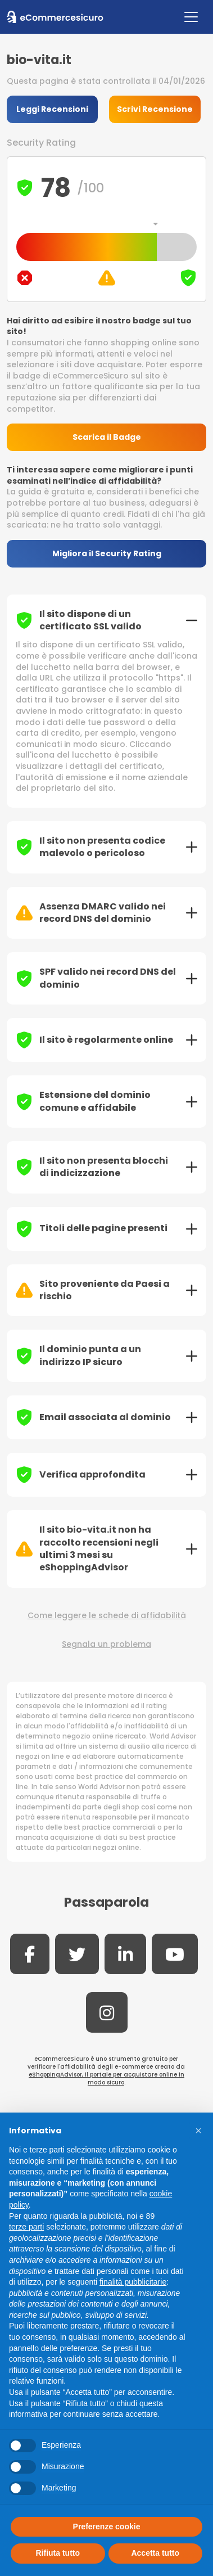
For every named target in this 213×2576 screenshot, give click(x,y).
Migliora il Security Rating (106, 553)
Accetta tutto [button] (155, 2552)
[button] (198, 2131)
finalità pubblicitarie (132, 2281)
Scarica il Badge (106, 437)
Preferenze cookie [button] (107, 2526)
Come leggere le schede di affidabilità (107, 1615)
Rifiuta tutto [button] (57, 2552)
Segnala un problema (106, 1644)
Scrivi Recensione (155, 109)
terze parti (26, 2226)
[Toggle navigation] (191, 17)
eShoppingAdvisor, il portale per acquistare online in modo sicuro (106, 2078)
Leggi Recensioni (52, 109)
